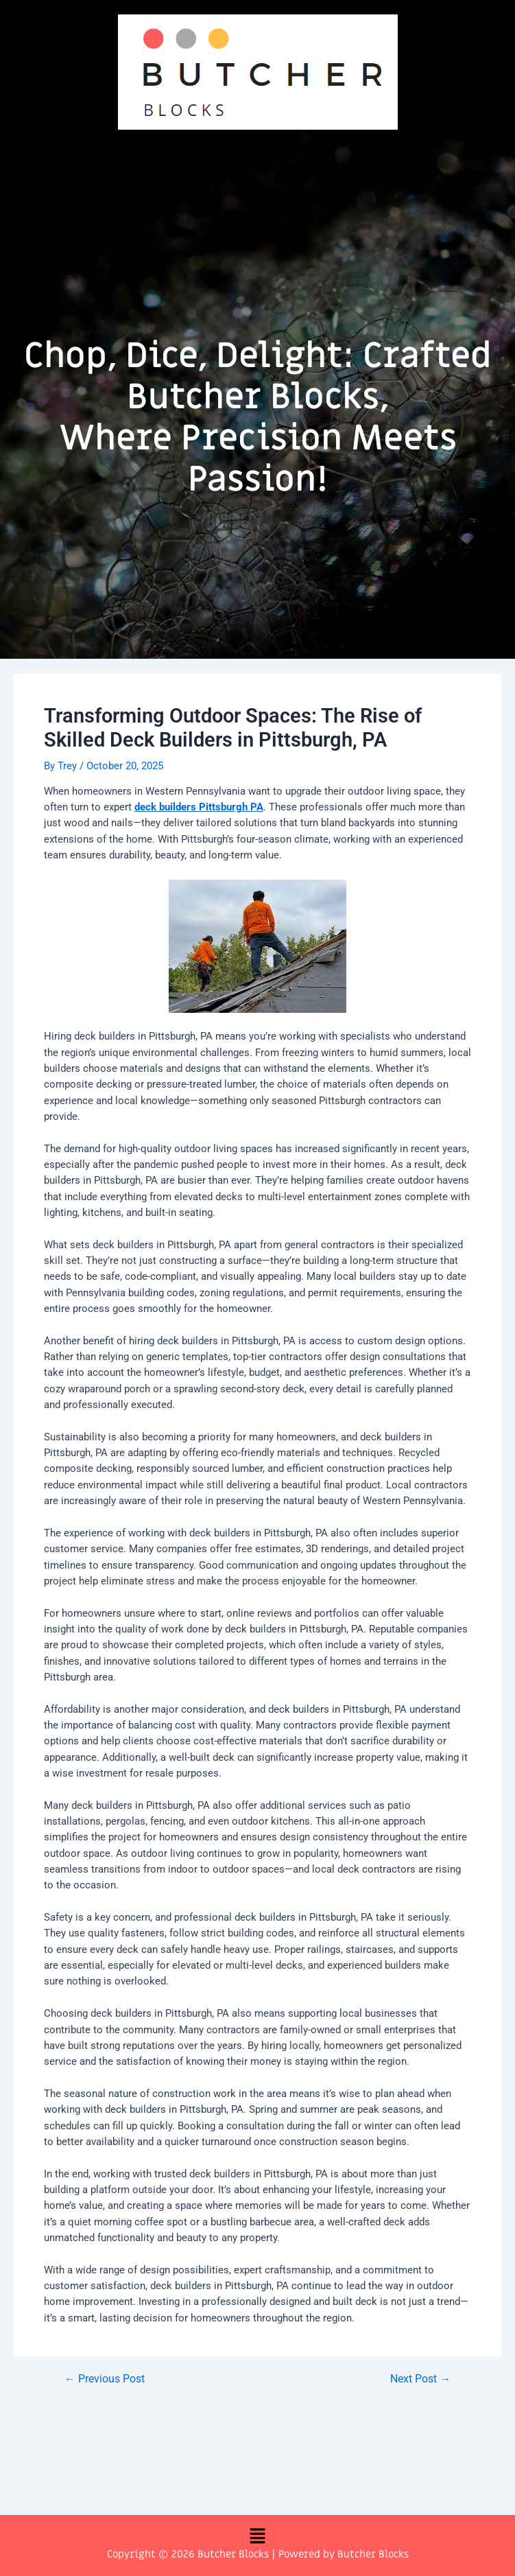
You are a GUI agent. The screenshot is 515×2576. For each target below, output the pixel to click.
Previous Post (104, 2379)
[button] (257, 158)
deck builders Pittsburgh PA (198, 807)
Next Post (420, 2379)
